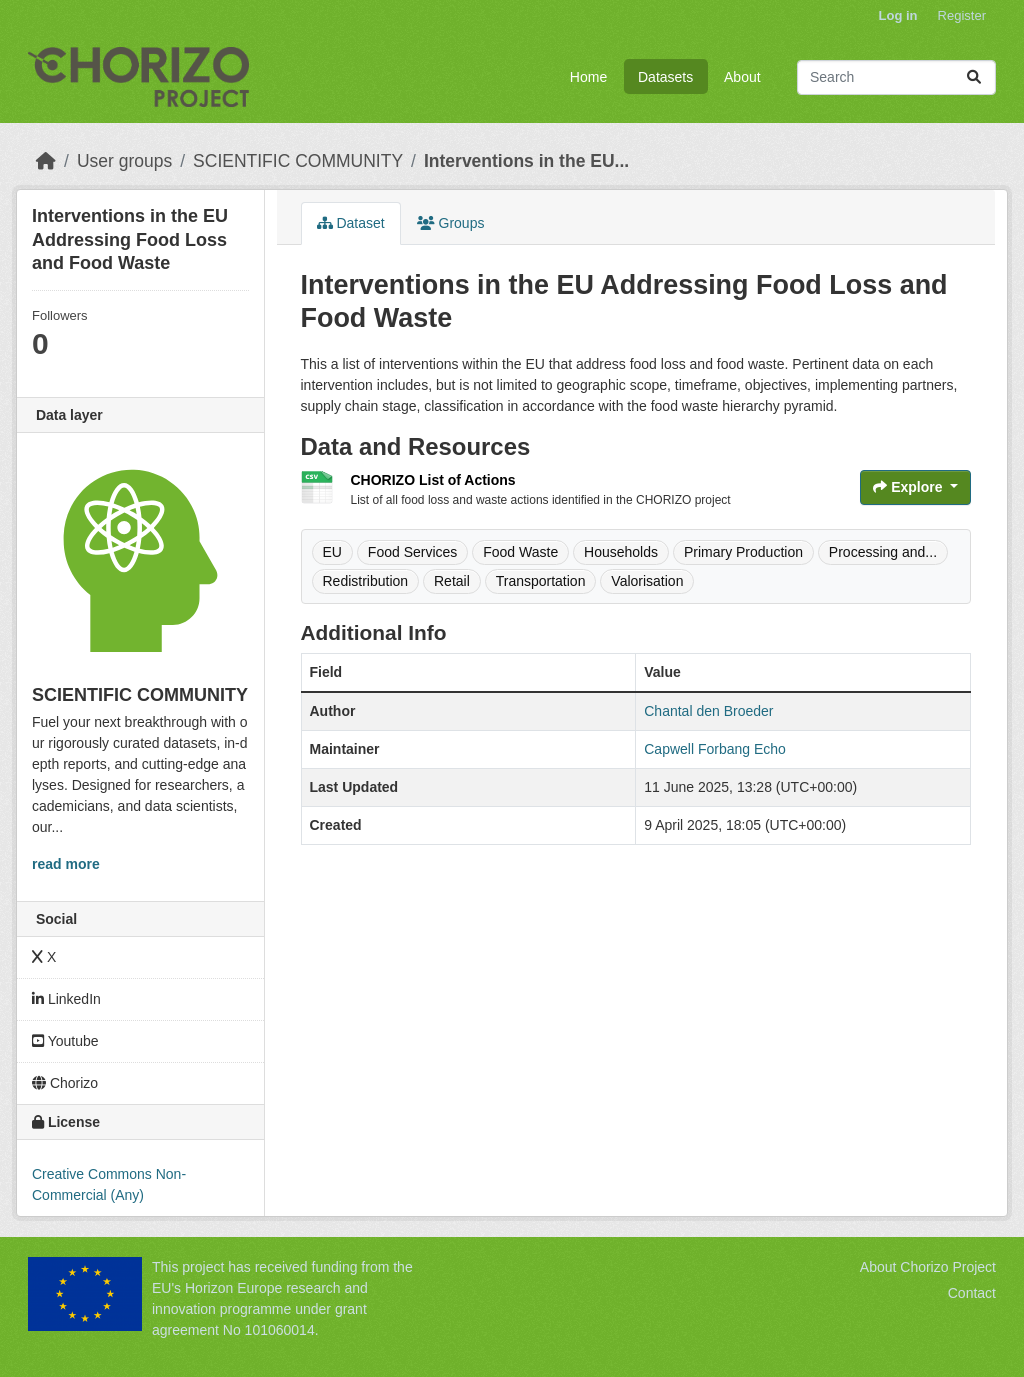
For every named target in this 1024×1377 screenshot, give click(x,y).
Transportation (541, 581)
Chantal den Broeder (708, 711)
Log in (898, 15)
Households (621, 552)
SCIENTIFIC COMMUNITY (298, 161)
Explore (909, 487)
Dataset (351, 223)
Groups (451, 223)
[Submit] (974, 77)
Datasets (665, 77)
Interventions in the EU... (526, 161)
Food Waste (520, 552)
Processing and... (883, 552)
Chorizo (65, 1083)
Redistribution (366, 581)
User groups (124, 161)
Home (588, 77)
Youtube (65, 1041)
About (742, 77)
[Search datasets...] (896, 77)
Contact (972, 1293)
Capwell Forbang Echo (715, 749)
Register (962, 15)
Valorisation (647, 581)
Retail (452, 581)
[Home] (46, 161)
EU (332, 552)
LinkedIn (66, 999)
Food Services (412, 552)
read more (66, 864)
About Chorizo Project (928, 1267)
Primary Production (743, 552)
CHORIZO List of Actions (433, 480)
